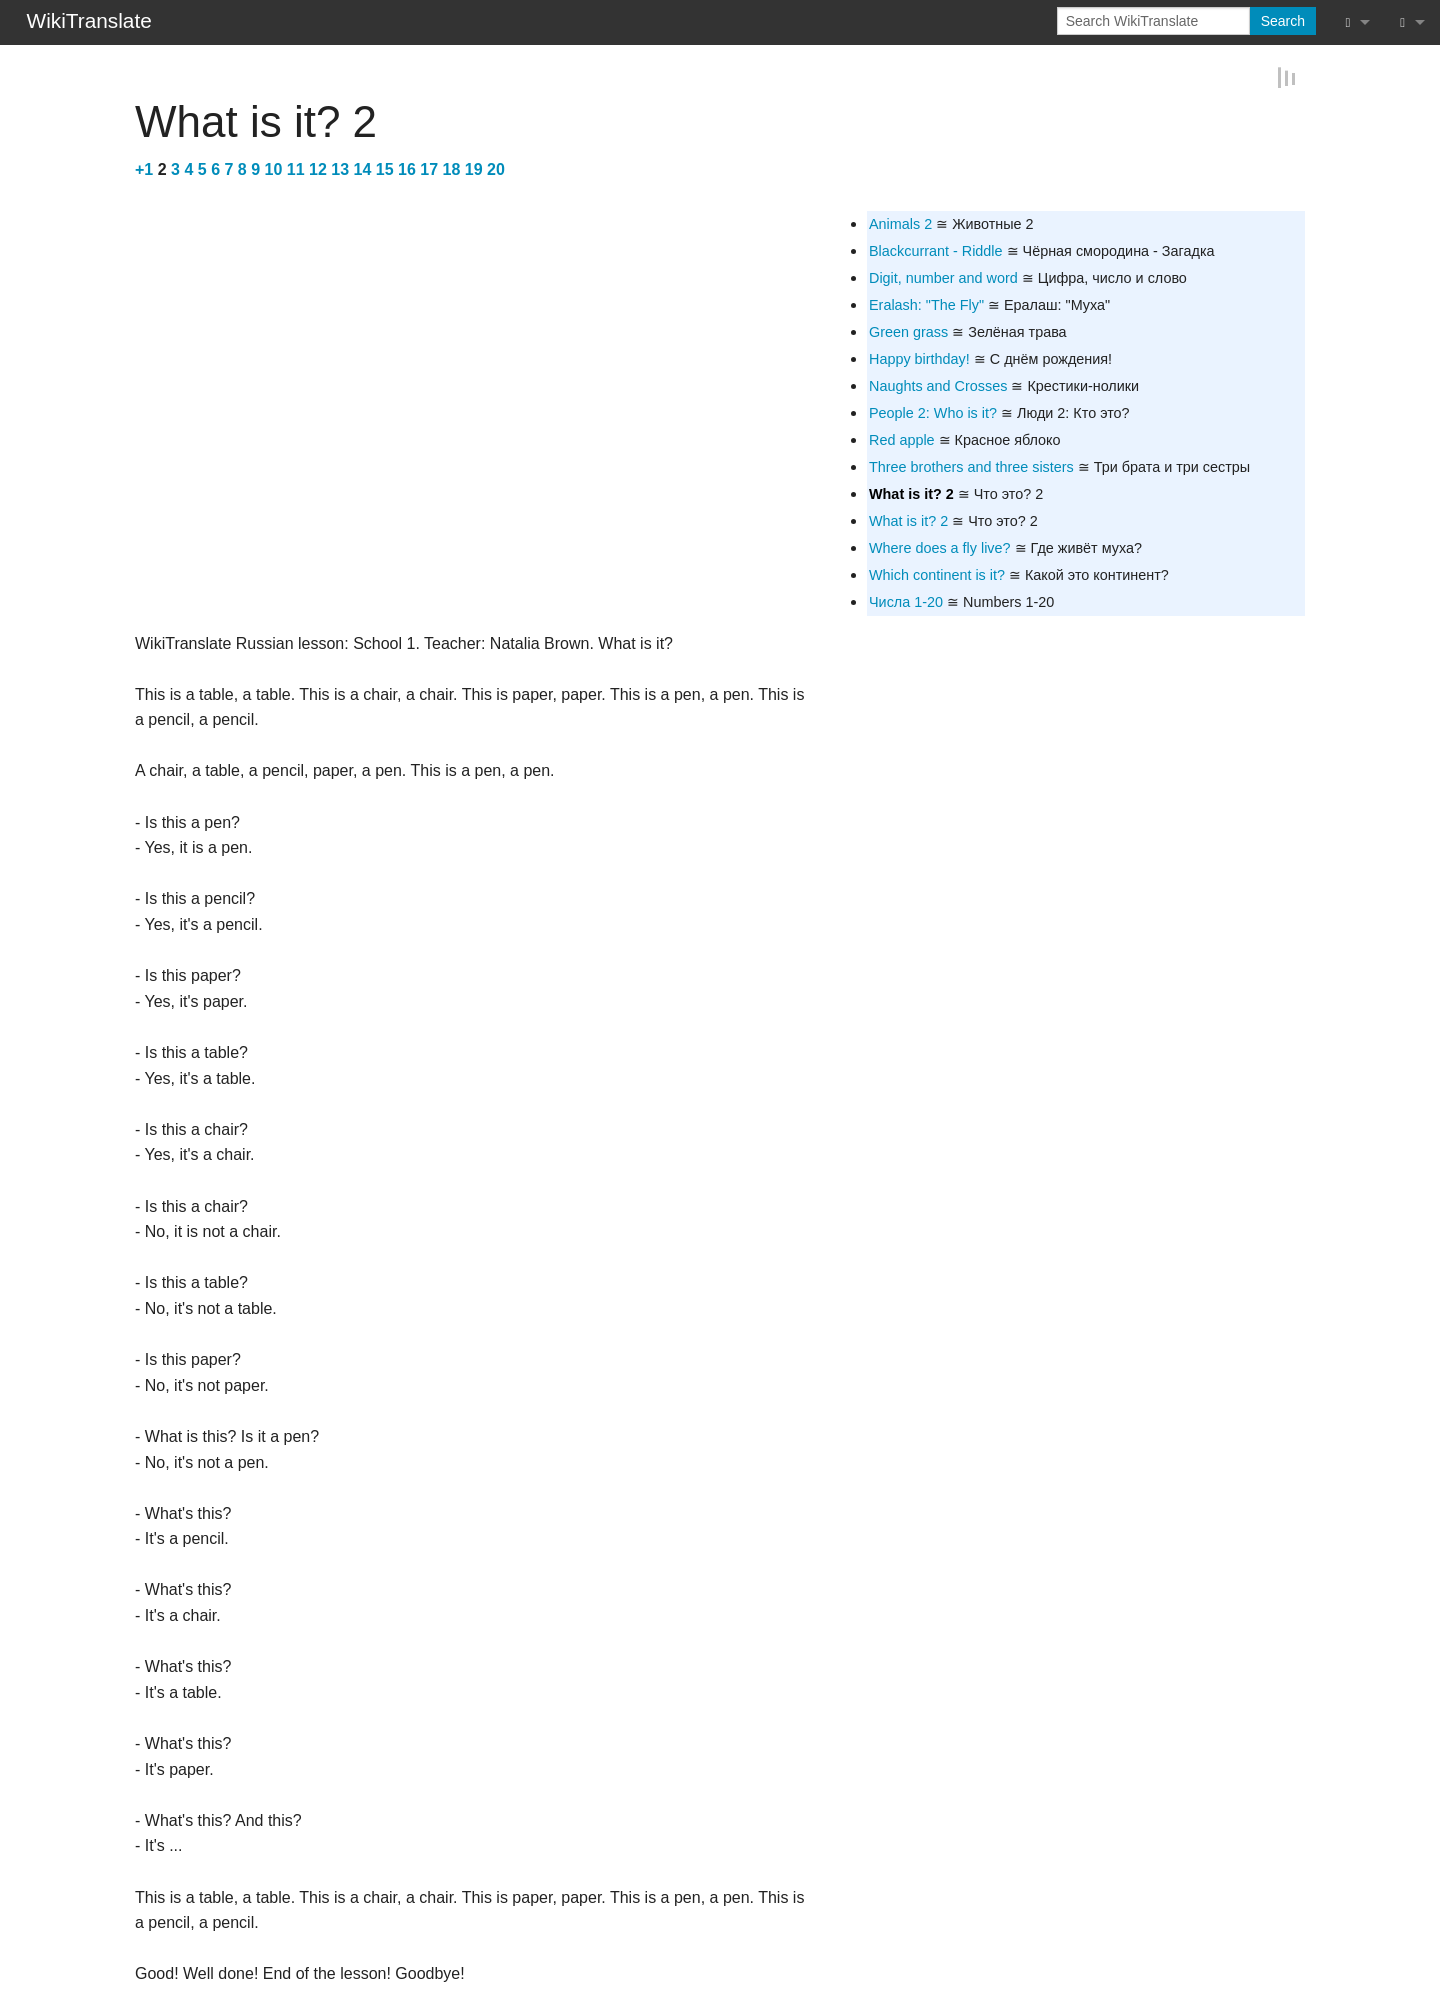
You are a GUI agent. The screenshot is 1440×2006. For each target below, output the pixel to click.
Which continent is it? (937, 574)
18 (452, 168)
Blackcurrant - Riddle (936, 250)
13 (340, 168)
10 (274, 168)
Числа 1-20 (906, 601)
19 (474, 168)
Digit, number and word (943, 277)
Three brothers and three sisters (971, 466)
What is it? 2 (911, 493)
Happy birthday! (919, 358)
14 (363, 168)
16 (407, 168)
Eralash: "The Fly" (926, 304)
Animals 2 (900, 222)
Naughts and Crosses (938, 385)
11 (296, 168)
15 (385, 168)
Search (1283, 21)
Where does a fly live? (940, 547)
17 (429, 168)
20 (496, 168)
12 (318, 168)
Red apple (902, 439)
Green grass (908, 331)
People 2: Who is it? (933, 412)
